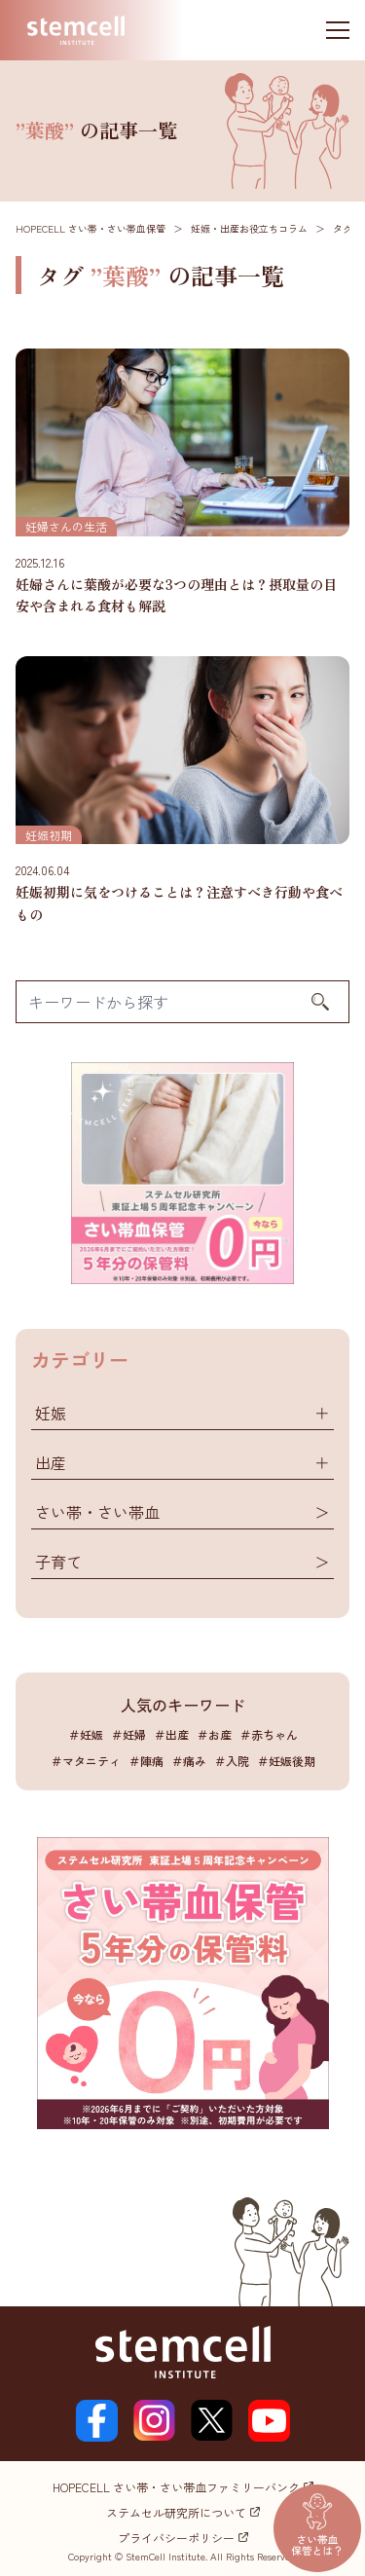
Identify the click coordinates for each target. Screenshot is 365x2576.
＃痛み (188, 1760)
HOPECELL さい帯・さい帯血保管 (90, 228)
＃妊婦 (128, 1734)
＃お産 (214, 1734)
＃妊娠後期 (286, 1760)
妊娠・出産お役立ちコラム (249, 228)
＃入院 (231, 1760)
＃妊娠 (85, 1734)
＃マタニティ (86, 1760)
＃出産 (171, 1734)
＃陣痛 (146, 1760)
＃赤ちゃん (268, 1734)
